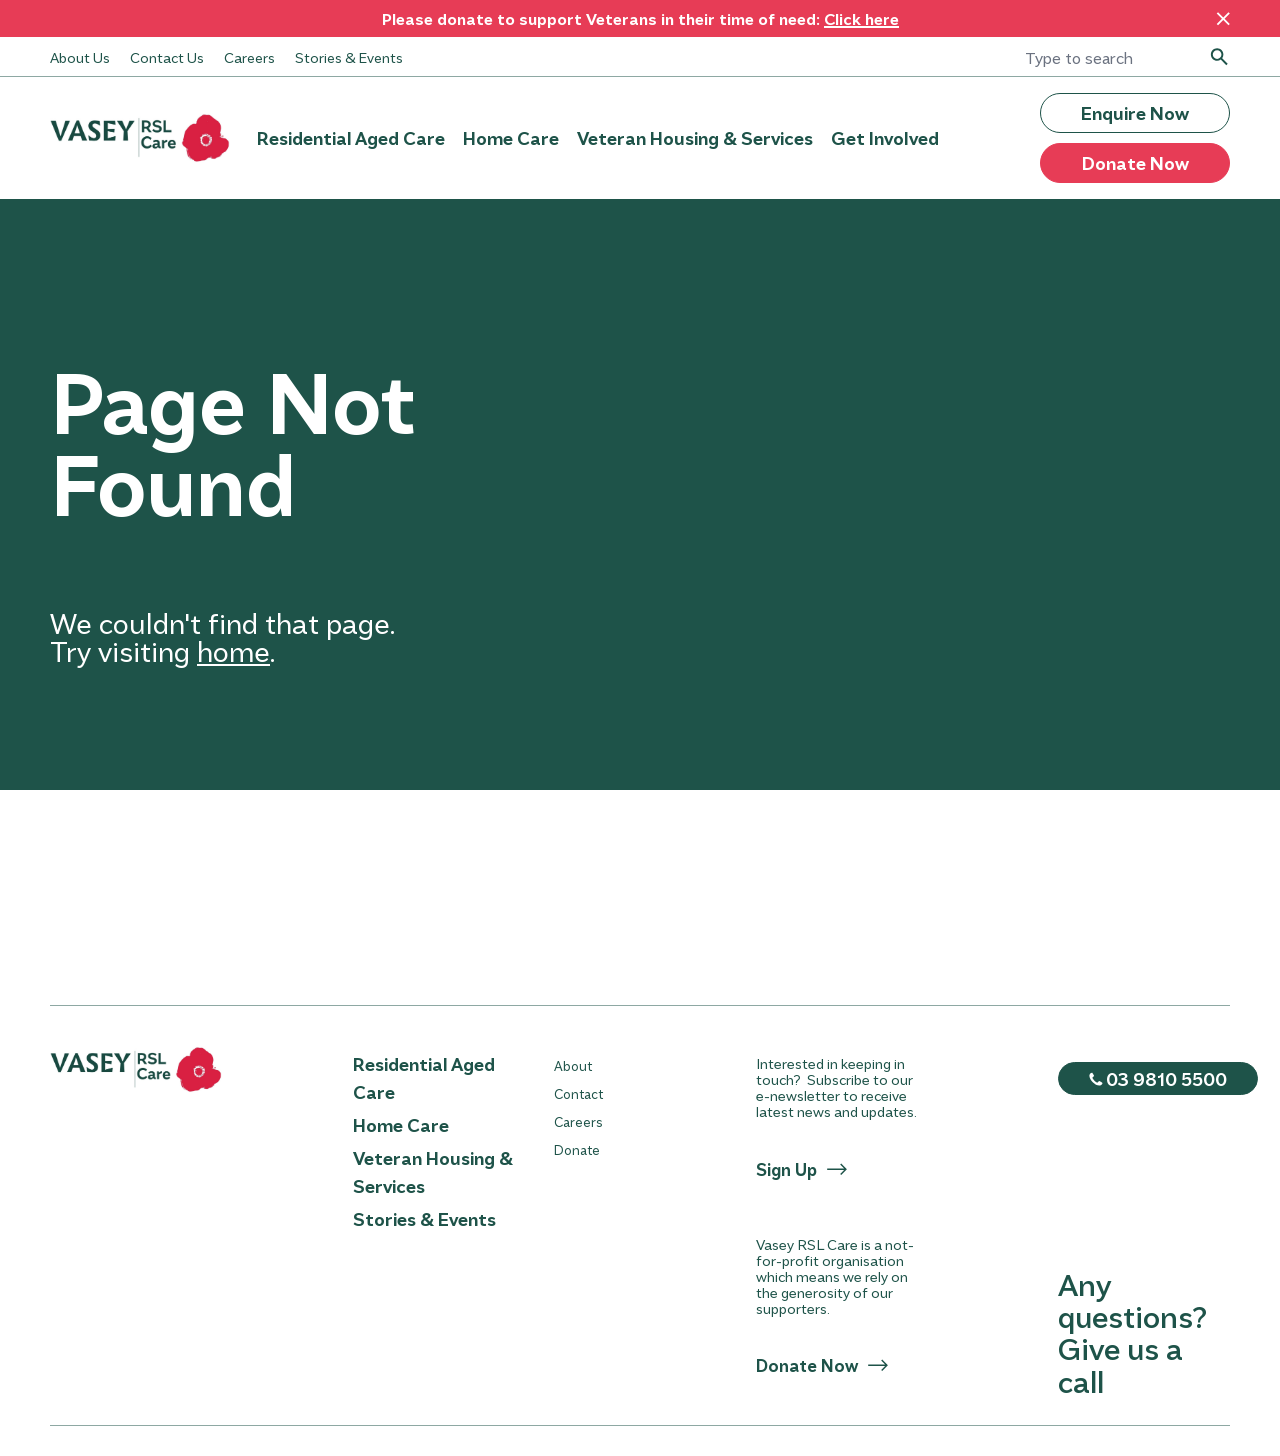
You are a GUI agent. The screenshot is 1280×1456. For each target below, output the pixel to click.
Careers (249, 57)
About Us (80, 57)
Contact (578, 1093)
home (233, 650)
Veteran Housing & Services (695, 138)
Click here (861, 18)
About (573, 1065)
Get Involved (885, 138)
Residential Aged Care (351, 138)
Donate (577, 1149)
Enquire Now (1135, 113)
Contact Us (167, 57)
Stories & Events (349, 57)
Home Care (511, 138)
